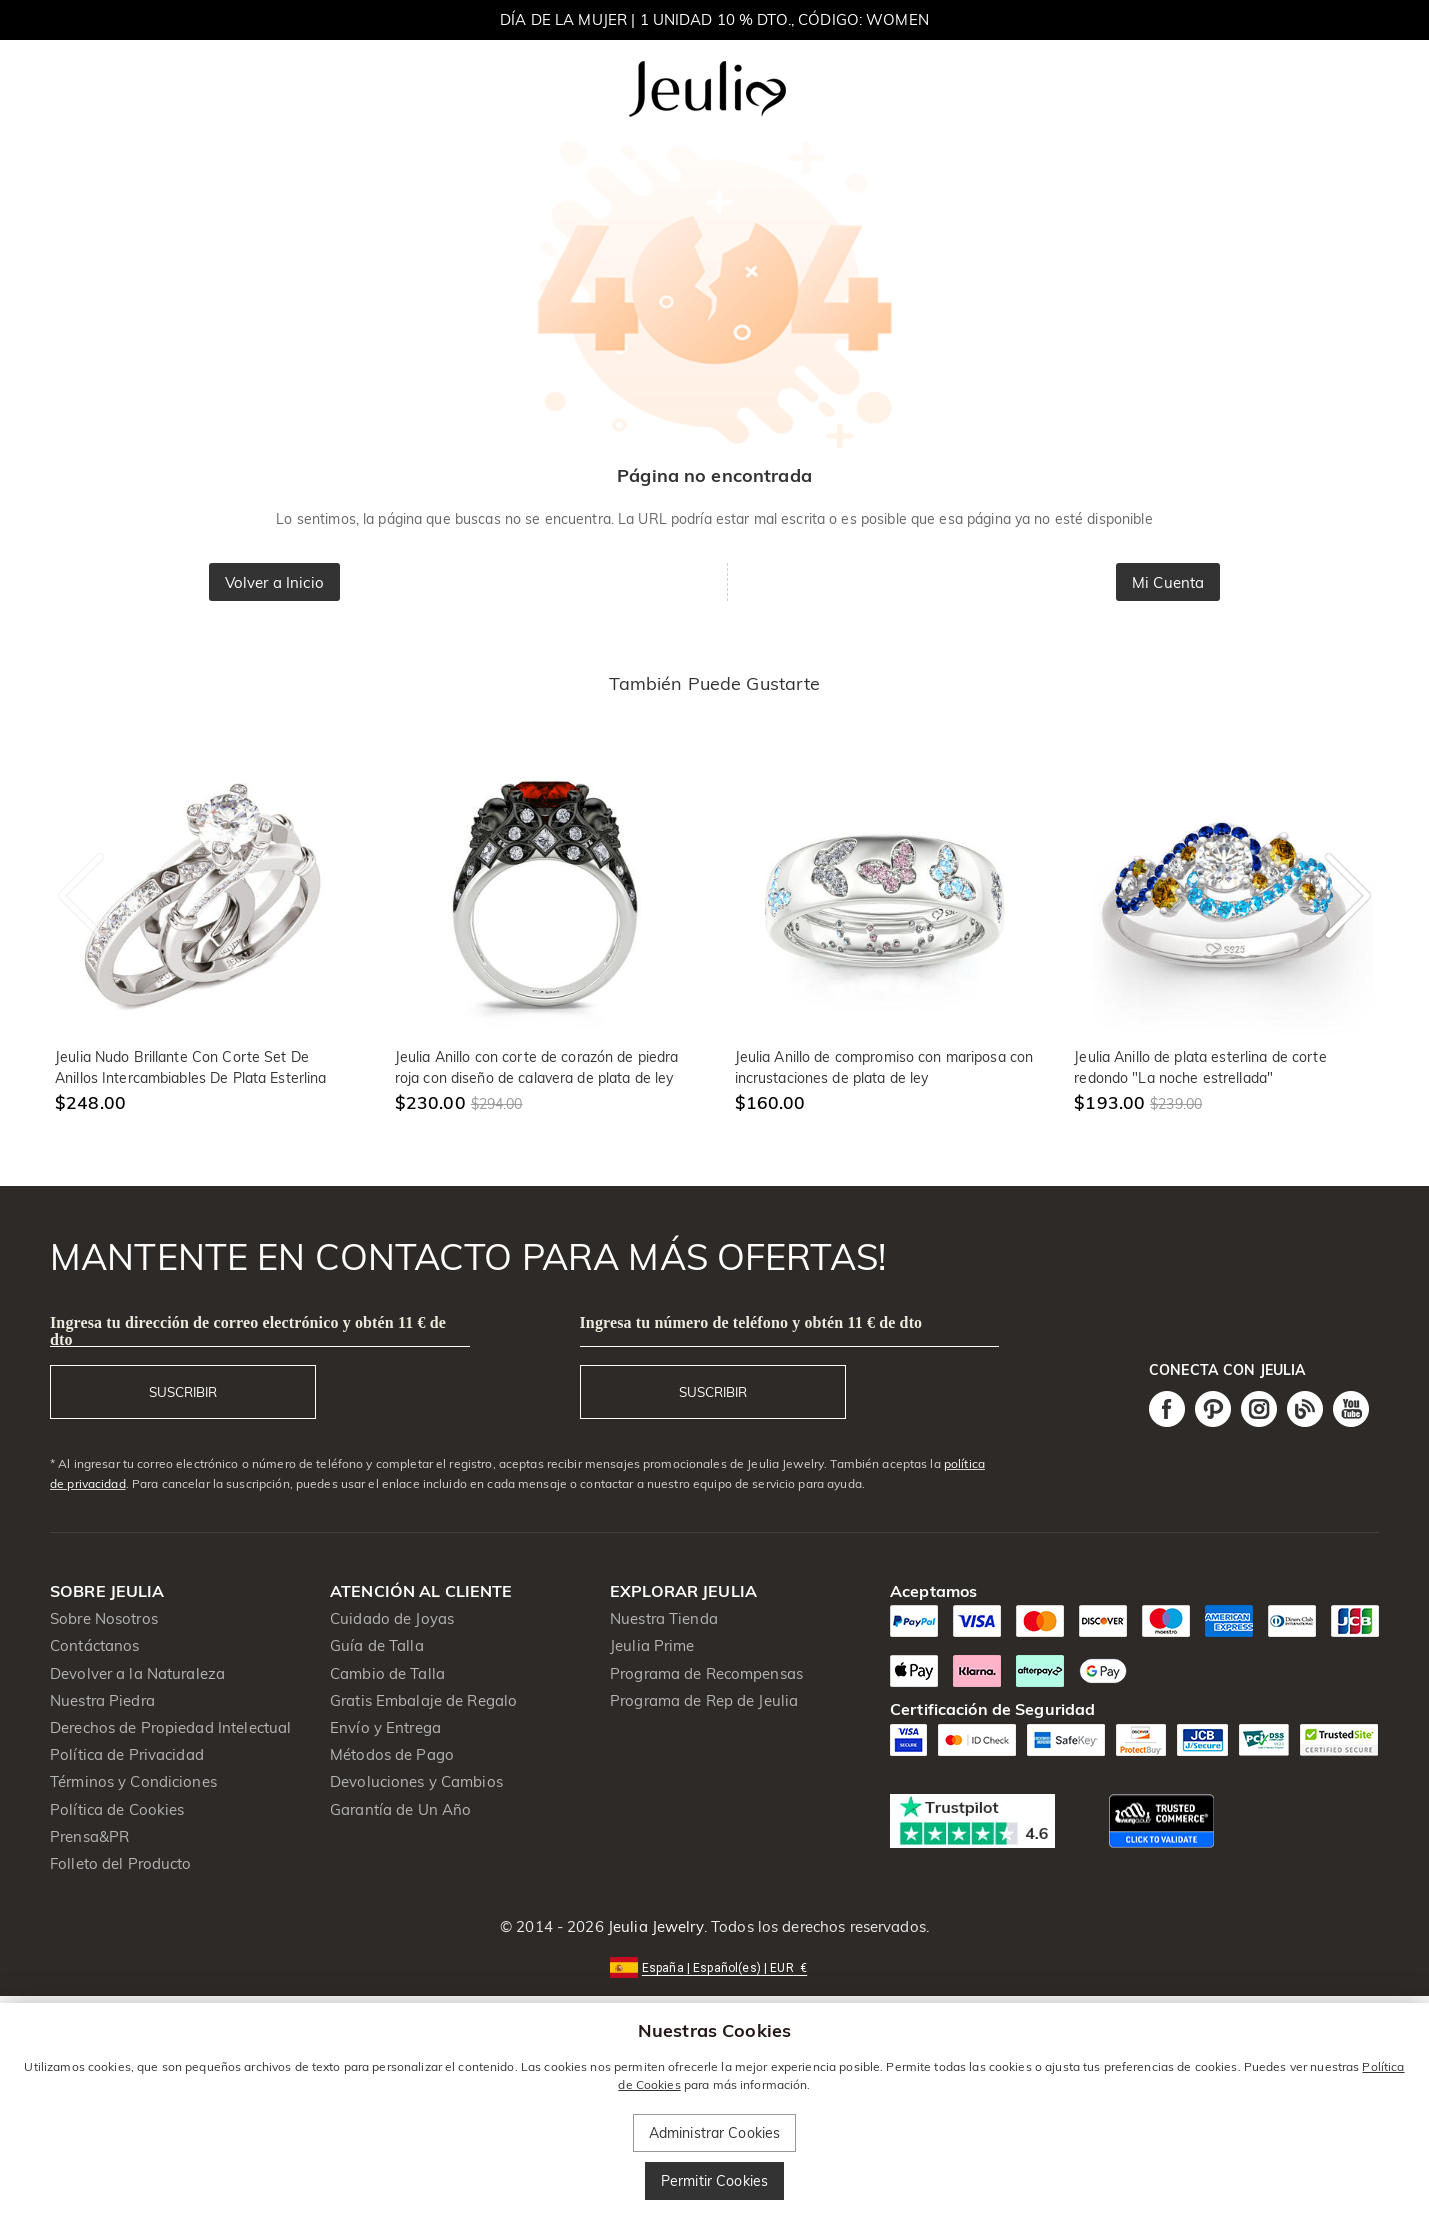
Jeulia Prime (652, 1645)
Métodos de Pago (392, 1754)
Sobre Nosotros (104, 1618)
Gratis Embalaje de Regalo (423, 1700)
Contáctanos (94, 1645)
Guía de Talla (377, 1645)
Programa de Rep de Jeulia (704, 1700)
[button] (714, 1966)
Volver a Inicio (274, 582)
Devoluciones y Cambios (416, 1781)
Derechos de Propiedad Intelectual (170, 1727)
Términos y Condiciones (133, 1781)
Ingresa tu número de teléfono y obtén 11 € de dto (751, 1322)
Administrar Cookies (715, 2133)
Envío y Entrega (385, 1727)
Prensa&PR (89, 1836)
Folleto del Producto (121, 1863)
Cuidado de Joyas (392, 1618)
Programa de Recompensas (706, 1673)
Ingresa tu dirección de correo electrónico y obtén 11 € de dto (248, 1331)
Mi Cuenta (1168, 582)
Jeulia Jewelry (654, 1926)
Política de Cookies (117, 1809)
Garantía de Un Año (400, 1809)
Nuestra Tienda (664, 1618)
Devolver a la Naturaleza (137, 1673)
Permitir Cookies (714, 2181)
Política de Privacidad (127, 1754)
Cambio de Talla (387, 1673)
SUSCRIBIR (183, 1392)
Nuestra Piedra (102, 1700)
